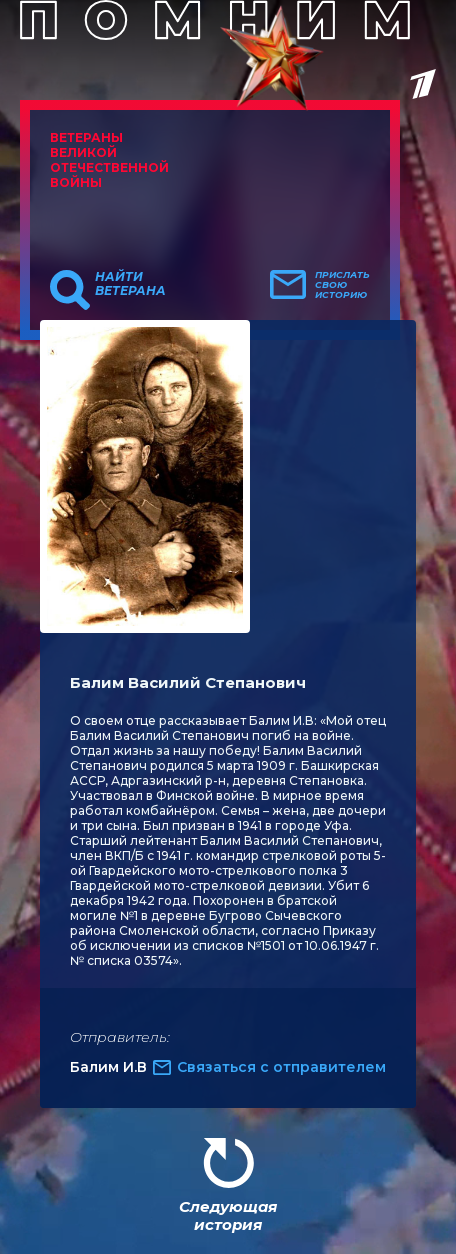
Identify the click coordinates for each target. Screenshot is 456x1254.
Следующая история (228, 1215)
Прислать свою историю (342, 285)
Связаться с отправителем (281, 1067)
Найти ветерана (130, 284)
